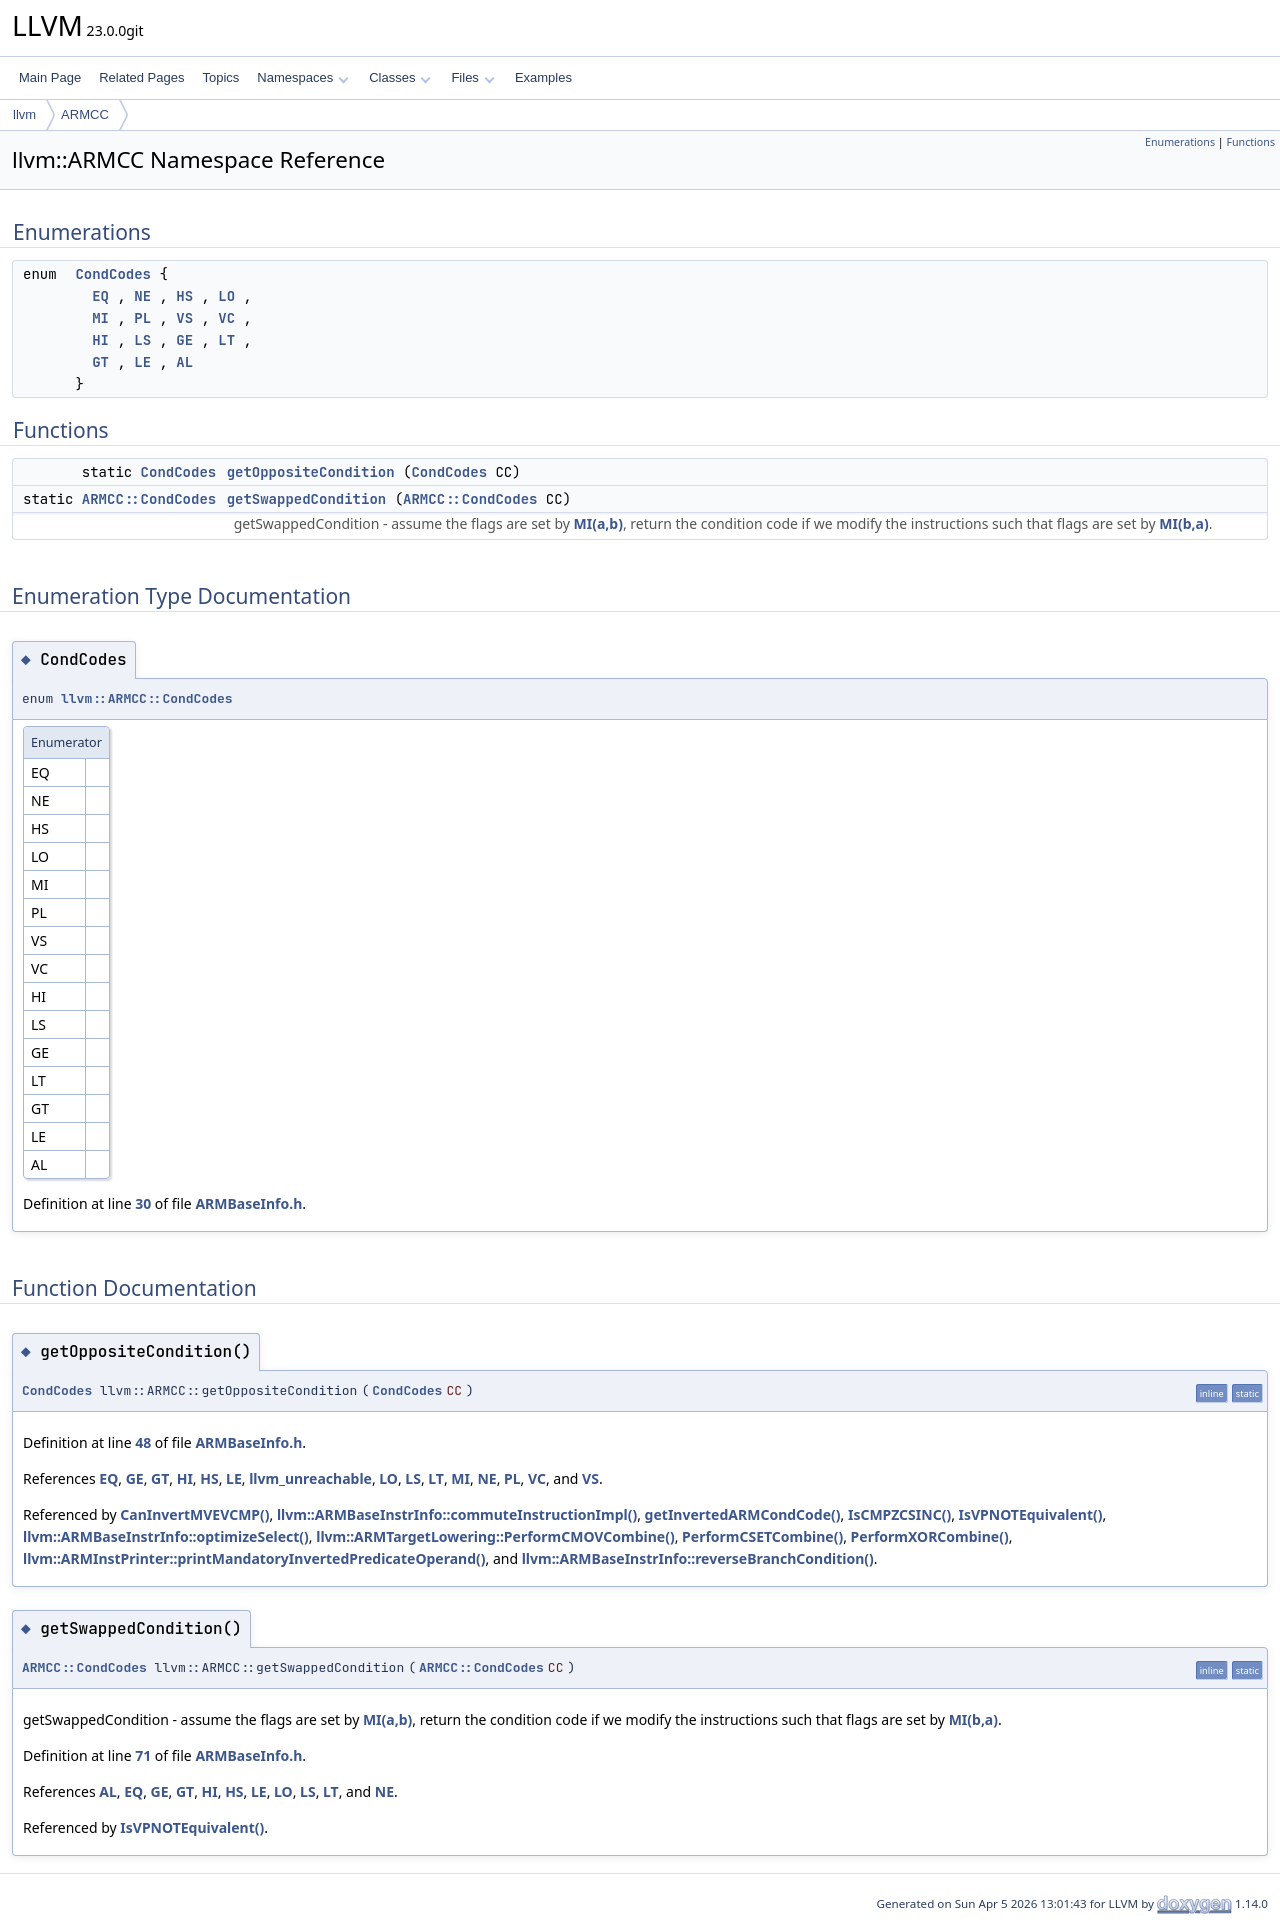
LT (226, 340)
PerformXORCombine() (930, 1536)
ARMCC (85, 114)
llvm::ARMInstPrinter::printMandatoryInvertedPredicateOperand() (254, 1558)
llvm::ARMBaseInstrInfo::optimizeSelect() (166, 1536)
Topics (220, 77)
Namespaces (302, 77)
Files (472, 77)
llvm (24, 114)
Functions (1250, 142)
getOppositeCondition (311, 472)
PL (142, 318)
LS (142, 340)
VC (226, 318)
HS (184, 296)
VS (184, 318)
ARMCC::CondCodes (149, 499)
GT (100, 362)
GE (184, 340)
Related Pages (141, 77)
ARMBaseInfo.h (248, 1203)
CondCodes (113, 274)
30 (143, 1203)
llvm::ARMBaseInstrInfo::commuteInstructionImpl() (457, 1514)
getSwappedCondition (307, 499)
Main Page (50, 77)
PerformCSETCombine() (762, 1536)
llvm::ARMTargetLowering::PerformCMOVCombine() (495, 1536)
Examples (543, 77)
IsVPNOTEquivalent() (1031, 1514)
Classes (400, 77)
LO (226, 296)
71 (143, 1755)
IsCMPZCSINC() (899, 1514)
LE (142, 362)
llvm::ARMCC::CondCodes (147, 698)
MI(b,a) (1183, 523)
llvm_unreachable (310, 1478)
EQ (100, 296)
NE (142, 296)
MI (100, 318)
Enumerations (1180, 142)
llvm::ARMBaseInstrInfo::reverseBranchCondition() (698, 1558)
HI (100, 340)
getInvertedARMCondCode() (743, 1514)
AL (184, 362)
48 (143, 1442)
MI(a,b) (598, 523)
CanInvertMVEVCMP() (194, 1514)
